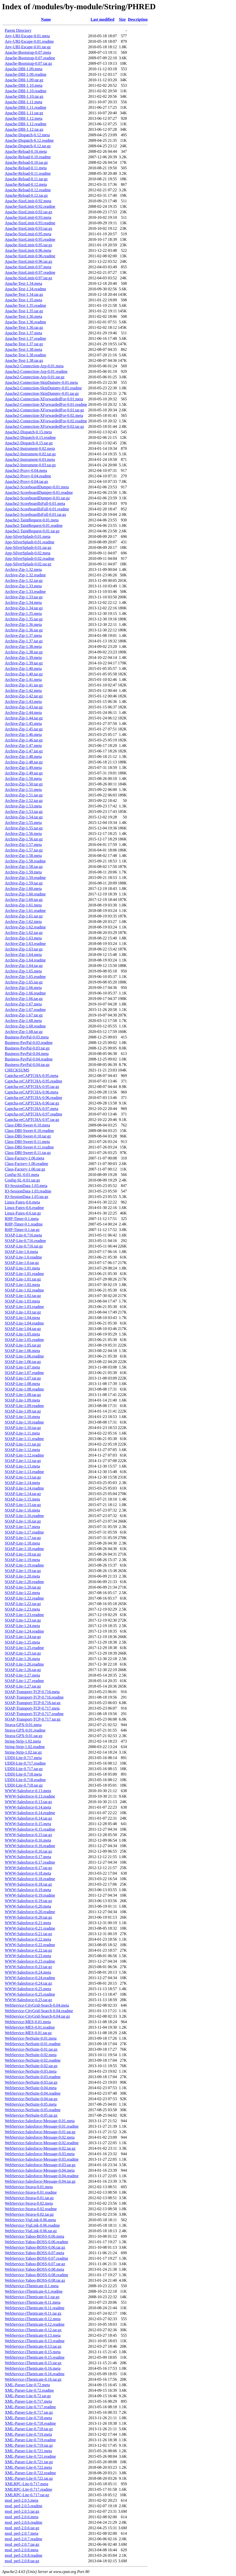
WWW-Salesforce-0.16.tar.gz (28, 1851)
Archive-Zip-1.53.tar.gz (24, 811)
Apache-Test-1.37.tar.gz (24, 344)
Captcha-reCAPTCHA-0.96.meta (31, 1092)
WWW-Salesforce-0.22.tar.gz (28, 1950)
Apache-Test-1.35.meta (23, 300)
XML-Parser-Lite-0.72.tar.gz (28, 2396)
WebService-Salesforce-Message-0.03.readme (42, 2159)
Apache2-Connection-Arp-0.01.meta (34, 366)
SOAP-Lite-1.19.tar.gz (23, 1571)
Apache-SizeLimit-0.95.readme (30, 239)
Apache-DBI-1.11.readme (25, 107)
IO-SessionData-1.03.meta (26, 1185)
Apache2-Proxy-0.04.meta (26, 470)
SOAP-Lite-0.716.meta (23, 1235)
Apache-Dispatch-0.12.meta (27, 135)
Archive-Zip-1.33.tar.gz (24, 597)
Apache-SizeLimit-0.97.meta (28, 267)
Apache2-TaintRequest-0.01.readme (34, 525)
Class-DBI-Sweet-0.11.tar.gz (28, 1152)
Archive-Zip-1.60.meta (23, 888)
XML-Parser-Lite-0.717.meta (28, 2401)
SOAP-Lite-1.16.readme (24, 1516)
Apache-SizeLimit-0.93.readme (30, 223)
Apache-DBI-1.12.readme (25, 124)
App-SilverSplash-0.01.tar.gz (28, 547)
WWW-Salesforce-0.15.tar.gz (28, 1835)
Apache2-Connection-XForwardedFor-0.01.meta (44, 399)
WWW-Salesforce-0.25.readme (30, 1994)
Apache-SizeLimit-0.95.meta (28, 234)
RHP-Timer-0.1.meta (22, 1218)
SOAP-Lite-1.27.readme (24, 1681)
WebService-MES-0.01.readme (30, 2027)
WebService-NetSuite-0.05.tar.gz (31, 2115)
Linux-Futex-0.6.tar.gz (23, 1213)
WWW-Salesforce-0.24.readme (30, 1978)
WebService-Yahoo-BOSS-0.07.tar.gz (35, 2264)
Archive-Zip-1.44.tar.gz (24, 718)
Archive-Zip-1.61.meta (23, 905)
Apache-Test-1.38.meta (23, 349)
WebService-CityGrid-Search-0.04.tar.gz (37, 2016)
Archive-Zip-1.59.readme (25, 877)
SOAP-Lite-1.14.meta (22, 1483)
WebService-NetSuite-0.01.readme (33, 2044)
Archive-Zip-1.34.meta (23, 602)
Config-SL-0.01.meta (22, 1174)
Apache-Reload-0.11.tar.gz (26, 179)
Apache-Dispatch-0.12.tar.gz (28, 146)
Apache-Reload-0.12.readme (28, 190)
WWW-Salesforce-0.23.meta (28, 1956)
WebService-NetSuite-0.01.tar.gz (31, 2049)
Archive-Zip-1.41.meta (23, 679)
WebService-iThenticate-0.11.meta (32, 2302)
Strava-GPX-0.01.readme (25, 1730)
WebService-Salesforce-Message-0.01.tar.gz (40, 2132)
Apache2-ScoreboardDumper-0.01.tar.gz (37, 498)
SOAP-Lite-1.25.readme (24, 1648)
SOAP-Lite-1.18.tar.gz (23, 1554)
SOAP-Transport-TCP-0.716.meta (32, 1692)
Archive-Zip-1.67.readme (25, 1009)
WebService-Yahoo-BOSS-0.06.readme (36, 2242)
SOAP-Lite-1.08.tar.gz (23, 1395)
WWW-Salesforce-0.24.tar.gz (28, 1983)
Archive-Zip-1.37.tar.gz (24, 641)
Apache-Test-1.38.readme (25, 355)
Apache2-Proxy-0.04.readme (28, 476)
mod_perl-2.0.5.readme (23, 2506)
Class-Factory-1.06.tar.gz (25, 1169)
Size (122, 19)
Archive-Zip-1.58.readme (25, 861)
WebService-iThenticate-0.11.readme (34, 2308)
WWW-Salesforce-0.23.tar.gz (28, 1967)
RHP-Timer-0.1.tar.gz (22, 1229)
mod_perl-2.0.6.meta (21, 2517)
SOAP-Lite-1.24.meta (22, 1626)
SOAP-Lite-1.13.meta (22, 1466)
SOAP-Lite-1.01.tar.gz (23, 1279)
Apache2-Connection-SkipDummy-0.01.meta (41, 382)
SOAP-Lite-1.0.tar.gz (22, 1262)
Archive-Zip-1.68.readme (25, 1026)
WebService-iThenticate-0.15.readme (35, 2357)
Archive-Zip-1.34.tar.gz (24, 608)
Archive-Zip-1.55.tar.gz (24, 828)
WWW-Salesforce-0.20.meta (28, 1906)
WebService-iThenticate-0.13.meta (33, 2335)
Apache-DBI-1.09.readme (25, 74)
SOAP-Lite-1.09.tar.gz (23, 1411)
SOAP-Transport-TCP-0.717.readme (34, 1714)
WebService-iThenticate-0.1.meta (32, 2286)
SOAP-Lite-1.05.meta (22, 1334)
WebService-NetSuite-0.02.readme (33, 2060)
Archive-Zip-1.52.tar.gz (24, 800)
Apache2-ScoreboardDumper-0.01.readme (39, 492)
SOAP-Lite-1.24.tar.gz (23, 1637)
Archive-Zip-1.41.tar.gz (24, 685)
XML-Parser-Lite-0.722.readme (30, 2473)
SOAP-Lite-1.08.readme (24, 1389)
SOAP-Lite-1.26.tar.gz (23, 1670)
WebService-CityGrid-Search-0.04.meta (37, 2005)
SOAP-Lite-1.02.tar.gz (23, 1296)
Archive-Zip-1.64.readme (25, 960)
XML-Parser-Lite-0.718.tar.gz (29, 2429)
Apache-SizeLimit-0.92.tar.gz (28, 212)
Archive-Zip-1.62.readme (25, 927)
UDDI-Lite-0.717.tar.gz (24, 1769)
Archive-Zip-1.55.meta (23, 822)
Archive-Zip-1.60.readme (25, 894)
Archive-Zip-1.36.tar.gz (24, 630)
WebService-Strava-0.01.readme (31, 2192)
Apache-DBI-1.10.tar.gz (24, 96)
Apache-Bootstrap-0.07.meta (28, 52)
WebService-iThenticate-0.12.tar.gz (33, 2330)
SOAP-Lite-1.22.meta (22, 1593)
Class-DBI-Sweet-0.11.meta (27, 1141)
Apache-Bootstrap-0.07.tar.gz (28, 63)
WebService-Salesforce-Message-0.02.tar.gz (40, 2148)
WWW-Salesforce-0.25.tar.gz (28, 2000)
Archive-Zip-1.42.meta (23, 690)
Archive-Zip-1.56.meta (23, 833)
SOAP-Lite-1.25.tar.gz (23, 1653)
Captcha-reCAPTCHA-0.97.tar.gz (32, 1119)
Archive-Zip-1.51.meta (23, 789)
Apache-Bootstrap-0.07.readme (30, 58)
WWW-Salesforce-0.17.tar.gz (28, 1868)
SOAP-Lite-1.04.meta (22, 1318)
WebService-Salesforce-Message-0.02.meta (40, 2137)
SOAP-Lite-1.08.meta (22, 1384)
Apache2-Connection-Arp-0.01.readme (36, 371)
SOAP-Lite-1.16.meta (22, 1510)
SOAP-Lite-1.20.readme (24, 1582)
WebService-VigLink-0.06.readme (32, 2225)
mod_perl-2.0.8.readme (23, 2555)
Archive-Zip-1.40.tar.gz (24, 674)
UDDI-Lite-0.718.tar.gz (24, 1785)
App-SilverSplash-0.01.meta (27, 536)
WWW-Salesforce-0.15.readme (30, 1829)
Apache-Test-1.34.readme (25, 289)
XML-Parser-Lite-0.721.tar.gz (29, 2462)
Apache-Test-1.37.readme (25, 338)
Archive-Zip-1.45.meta (23, 723)
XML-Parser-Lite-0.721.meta (28, 2451)
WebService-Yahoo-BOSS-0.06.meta (34, 2236)
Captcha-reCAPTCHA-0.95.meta (31, 1075)
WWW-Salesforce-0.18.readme (30, 1879)
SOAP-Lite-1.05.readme (24, 1340)
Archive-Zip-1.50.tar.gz (24, 784)
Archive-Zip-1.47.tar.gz (24, 751)
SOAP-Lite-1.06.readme (24, 1356)
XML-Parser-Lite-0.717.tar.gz (29, 2412)
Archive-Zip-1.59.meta (23, 872)
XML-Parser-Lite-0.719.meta (28, 2434)
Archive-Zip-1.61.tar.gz (24, 916)
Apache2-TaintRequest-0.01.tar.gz (32, 531)
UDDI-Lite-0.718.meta (23, 1774)
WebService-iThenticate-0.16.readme (35, 2374)
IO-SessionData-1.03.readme (28, 1191)
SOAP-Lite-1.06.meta (22, 1351)
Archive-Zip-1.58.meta (23, 855)
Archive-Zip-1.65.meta (23, 971)
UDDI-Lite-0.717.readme (25, 1763)
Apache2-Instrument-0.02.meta (30, 448)
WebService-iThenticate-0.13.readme (35, 2341)
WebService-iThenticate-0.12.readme (35, 2324)
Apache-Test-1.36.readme (25, 322)
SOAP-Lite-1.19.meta (22, 1560)
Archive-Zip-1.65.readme (25, 976)
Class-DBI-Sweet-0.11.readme (29, 1147)
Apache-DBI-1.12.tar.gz (24, 129)
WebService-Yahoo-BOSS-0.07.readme (36, 2258)
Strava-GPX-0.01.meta (23, 1725)
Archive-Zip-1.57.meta (23, 844)
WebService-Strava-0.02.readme (31, 2209)
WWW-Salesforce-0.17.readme (30, 1862)
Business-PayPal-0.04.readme (29, 1059)
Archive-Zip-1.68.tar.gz (24, 1031)
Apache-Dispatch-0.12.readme (29, 140)
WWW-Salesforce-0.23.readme (30, 1961)
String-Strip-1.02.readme (25, 1747)
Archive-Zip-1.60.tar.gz (24, 899)
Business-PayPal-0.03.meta (27, 1037)
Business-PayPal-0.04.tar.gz (27, 1064)
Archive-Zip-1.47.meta (23, 745)
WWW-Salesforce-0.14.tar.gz (28, 1818)
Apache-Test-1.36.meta (23, 316)
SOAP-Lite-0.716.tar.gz (24, 1246)
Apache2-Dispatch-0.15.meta (28, 432)
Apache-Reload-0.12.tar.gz (26, 195)
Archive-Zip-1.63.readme (25, 943)
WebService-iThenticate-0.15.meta (33, 2352)
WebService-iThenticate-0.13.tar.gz (33, 2346)
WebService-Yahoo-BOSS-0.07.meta (34, 2253)
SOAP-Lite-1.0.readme (23, 1257)
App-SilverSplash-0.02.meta (27, 553)
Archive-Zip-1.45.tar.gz (24, 729)
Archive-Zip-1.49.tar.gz (24, 773)
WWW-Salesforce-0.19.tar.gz (28, 1901)
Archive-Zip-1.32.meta (23, 569)
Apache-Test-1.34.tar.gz (24, 294)
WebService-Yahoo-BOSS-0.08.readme (36, 2275)
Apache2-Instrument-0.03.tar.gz (30, 465)
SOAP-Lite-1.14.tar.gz (23, 1494)
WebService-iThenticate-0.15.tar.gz (33, 2363)
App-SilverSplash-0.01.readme (29, 542)
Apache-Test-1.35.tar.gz (24, 311)
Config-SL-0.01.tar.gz (22, 1180)
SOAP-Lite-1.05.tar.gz (23, 1345)
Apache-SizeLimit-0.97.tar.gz (28, 278)
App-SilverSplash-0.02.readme (29, 558)
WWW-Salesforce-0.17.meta (28, 1857)
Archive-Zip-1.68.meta (23, 1020)
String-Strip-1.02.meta (23, 1741)
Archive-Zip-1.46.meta (23, 734)
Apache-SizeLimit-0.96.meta (28, 250)
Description (138, 19)
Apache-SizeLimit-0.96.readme (30, 256)
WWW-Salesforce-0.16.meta (28, 1840)
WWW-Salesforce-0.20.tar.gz (28, 1917)
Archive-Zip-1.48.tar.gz (24, 762)
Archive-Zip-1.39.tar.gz (24, 663)
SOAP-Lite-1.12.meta (22, 1450)
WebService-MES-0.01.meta (28, 2022)
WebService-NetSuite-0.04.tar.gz (31, 2099)
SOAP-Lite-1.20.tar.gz (23, 1587)
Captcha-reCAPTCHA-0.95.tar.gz (32, 1086)
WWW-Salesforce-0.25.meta (28, 1989)
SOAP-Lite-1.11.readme (24, 1439)
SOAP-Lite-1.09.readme (24, 1406)
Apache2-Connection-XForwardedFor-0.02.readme (46, 421)
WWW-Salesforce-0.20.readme (30, 1912)
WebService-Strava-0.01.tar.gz (29, 2198)
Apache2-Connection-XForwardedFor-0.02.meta (44, 415)
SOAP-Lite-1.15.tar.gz (23, 1505)
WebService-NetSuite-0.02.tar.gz (31, 2066)
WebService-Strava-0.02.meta (29, 2203)
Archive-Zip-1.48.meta (23, 756)
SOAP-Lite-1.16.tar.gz (23, 1521)
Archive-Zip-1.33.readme (25, 591)
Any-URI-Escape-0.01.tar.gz (28, 47)
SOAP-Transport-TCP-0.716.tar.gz (33, 1703)
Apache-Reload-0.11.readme (28, 173)
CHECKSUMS (17, 1070)
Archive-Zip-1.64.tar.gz (24, 965)
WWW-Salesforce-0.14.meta (28, 1807)
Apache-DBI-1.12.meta (23, 118)
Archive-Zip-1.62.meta (23, 921)
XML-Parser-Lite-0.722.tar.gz (29, 2478)
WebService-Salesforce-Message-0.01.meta (40, 2121)
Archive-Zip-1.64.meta (23, 954)
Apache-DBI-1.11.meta (23, 102)
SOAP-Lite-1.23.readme (24, 1615)
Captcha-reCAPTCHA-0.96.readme (33, 1097)
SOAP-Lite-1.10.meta (22, 1417)
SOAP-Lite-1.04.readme (24, 1323)
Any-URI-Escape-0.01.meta (27, 36)
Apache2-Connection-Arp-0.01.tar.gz (35, 377)
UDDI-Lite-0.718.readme (25, 1780)
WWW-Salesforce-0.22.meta (28, 1939)
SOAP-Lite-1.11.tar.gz (23, 1444)
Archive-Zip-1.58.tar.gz (24, 866)
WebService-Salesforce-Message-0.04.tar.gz (40, 2181)
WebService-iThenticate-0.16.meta (33, 2368)
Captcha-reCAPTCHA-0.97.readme (33, 1114)
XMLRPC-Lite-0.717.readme (28, 2489)
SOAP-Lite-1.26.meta (22, 1659)
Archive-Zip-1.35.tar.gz (24, 619)
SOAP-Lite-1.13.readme (24, 1472)
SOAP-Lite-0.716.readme (25, 1240)
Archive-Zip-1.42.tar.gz (24, 696)
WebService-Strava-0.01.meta (29, 2187)
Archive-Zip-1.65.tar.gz (24, 982)
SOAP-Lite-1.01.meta (22, 1268)
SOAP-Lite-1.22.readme (24, 1598)
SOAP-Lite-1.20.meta (22, 1576)
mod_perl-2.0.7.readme (23, 2539)
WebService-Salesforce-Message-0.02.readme (42, 2143)
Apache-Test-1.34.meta (23, 283)
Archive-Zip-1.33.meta (23, 586)
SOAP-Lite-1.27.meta (22, 1675)
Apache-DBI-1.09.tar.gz (24, 80)
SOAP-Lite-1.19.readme (24, 1565)
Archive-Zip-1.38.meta (23, 646)
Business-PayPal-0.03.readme (29, 1042)
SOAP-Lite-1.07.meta (22, 1367)
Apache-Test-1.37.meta (23, 333)
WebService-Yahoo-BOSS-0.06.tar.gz (35, 2247)
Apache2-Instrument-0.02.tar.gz (30, 454)
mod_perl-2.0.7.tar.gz (22, 2544)
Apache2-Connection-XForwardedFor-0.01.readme (46, 404)
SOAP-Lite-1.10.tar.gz (23, 1428)
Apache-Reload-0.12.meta (26, 184)
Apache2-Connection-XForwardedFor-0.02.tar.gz (44, 426)
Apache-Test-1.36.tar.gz (24, 327)
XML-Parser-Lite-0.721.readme (30, 2456)
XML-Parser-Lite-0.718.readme (30, 2423)
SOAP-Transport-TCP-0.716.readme (34, 1697)
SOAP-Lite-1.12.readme (24, 1455)
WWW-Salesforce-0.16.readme (30, 1846)
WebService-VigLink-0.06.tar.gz (31, 2231)
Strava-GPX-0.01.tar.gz (24, 1736)
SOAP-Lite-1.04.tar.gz (23, 1329)
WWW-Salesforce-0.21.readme (30, 1928)
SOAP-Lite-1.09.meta (22, 1400)
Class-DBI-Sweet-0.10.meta (27, 1125)
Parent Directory (18, 30)
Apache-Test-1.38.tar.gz (24, 360)
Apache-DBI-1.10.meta (23, 85)
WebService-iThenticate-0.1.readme (34, 2291)
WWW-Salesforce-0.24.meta (28, 1972)
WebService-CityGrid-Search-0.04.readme (39, 2011)
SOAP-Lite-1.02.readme (24, 1290)
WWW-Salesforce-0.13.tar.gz (28, 1802)
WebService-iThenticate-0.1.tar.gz (32, 2297)
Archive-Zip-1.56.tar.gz (24, 839)
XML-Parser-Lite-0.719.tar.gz (29, 2445)
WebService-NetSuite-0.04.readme (33, 2093)
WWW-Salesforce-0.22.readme (30, 1945)
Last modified (102, 19)
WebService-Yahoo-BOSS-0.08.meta (34, 2269)
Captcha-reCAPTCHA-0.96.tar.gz (32, 1103)
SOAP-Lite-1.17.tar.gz (23, 1538)
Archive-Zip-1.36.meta (23, 624)
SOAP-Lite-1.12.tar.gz (23, 1461)
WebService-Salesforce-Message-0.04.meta (40, 2170)
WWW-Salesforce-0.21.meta (28, 1923)
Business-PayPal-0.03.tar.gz (27, 1048)
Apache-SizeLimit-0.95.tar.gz (28, 245)
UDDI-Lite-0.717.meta (23, 1758)
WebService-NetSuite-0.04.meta (31, 2088)
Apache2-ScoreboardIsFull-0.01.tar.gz (35, 514)
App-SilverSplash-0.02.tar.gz (28, 564)
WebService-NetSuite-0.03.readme (33, 2077)
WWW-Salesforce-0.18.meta (28, 1873)
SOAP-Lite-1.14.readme (24, 1488)
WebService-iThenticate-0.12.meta (33, 2319)
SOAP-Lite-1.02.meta (22, 1284)
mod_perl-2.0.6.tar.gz (22, 2528)
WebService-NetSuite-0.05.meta (31, 2104)
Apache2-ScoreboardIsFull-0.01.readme (37, 509)
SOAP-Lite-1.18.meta (22, 1543)
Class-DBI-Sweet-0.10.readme (29, 1130)
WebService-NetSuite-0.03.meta (31, 2071)
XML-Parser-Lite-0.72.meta (27, 2385)
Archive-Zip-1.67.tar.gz (24, 1015)
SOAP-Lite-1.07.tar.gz (23, 1378)
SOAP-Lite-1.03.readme (24, 1307)
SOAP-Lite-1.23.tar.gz (23, 1620)
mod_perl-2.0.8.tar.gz (22, 2561)
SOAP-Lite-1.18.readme (24, 1549)
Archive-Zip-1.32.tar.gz (24, 580)
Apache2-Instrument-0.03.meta (30, 459)
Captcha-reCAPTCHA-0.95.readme (33, 1081)
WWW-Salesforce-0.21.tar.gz (28, 1934)
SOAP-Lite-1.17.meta (22, 1527)
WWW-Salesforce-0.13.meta (28, 1791)
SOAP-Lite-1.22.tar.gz (23, 1604)
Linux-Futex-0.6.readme (24, 1207)
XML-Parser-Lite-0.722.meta (28, 2467)
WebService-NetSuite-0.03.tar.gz (31, 2082)
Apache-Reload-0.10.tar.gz (26, 162)
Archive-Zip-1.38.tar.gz (24, 652)
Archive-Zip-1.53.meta (23, 806)
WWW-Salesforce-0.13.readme (30, 1796)
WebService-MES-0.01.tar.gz (28, 2033)
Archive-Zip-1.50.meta (23, 778)
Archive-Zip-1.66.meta (23, 987)
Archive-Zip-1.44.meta (23, 712)
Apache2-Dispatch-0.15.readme (30, 437)
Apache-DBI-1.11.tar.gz (24, 113)
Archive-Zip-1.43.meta (23, 701)
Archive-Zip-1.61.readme (25, 910)
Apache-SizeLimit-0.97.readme (30, 272)
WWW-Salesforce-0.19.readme (30, 1895)
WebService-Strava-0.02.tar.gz (29, 2214)
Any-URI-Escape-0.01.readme (29, 41)
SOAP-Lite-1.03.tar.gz (23, 1312)
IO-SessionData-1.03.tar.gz (26, 1196)
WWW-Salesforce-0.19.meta (28, 1890)
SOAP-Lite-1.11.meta (22, 1433)
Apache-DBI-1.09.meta (23, 69)
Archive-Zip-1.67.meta (23, 1004)
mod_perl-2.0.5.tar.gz (22, 2511)
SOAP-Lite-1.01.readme (24, 1273)
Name (46, 19)
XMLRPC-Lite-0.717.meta (26, 2484)
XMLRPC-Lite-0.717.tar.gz (27, 2495)
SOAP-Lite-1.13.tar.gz (23, 1477)
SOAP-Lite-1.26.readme (24, 1664)
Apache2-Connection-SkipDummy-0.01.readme (43, 388)
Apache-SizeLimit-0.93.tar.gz (28, 228)
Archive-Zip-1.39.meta (23, 657)
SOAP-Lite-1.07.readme (24, 1373)
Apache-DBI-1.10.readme (25, 91)
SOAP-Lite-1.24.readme (24, 1631)
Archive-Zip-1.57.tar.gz (24, 850)
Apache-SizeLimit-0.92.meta (28, 201)
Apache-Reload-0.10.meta (26, 151)
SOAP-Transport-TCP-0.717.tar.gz (33, 1719)
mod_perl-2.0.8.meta (21, 2550)
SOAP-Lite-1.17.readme (24, 1532)
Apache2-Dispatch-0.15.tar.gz (29, 443)
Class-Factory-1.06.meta (24, 1158)
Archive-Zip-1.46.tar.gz (24, 740)
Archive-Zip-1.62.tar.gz (24, 932)
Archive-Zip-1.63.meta (23, 938)
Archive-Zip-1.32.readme (25, 575)
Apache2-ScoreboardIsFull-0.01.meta (35, 503)
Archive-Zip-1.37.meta (23, 635)
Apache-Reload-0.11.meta (26, 168)
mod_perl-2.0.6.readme (23, 2522)
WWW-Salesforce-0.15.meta (28, 1824)
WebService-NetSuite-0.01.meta (31, 2038)
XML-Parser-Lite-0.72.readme (29, 2390)
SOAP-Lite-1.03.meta (22, 1301)
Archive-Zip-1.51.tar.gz (24, 795)
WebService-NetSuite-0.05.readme (33, 2110)
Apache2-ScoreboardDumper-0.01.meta (37, 487)
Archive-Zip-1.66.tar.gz (24, 998)
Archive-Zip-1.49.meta (23, 767)
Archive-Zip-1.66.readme (25, 993)
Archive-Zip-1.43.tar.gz (24, 707)
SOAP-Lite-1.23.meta (22, 1609)
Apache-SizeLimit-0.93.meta (28, 217)
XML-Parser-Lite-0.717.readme (30, 2407)
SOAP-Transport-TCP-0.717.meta (32, 1708)
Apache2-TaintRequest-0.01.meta (32, 520)
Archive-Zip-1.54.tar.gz (24, 817)
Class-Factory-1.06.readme (26, 1163)
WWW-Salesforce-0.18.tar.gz (28, 1884)
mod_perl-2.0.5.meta (21, 2500)
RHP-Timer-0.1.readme (24, 1224)
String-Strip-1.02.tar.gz (23, 1752)
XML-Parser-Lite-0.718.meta (28, 2418)
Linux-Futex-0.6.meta (22, 1202)
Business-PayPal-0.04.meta (27, 1053)
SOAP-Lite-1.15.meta (22, 1499)
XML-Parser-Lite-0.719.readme (30, 2440)
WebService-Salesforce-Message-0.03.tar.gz (40, 2165)
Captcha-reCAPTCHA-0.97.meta (31, 1108)
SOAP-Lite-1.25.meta (22, 1642)
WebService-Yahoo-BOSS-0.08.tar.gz (35, 2280)
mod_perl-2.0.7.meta (21, 2533)
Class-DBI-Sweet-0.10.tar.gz (28, 1136)
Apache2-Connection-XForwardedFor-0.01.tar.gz (44, 410)
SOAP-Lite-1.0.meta (21, 1251)
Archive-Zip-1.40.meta (23, 668)
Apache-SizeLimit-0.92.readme (30, 206)
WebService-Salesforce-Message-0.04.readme (42, 2176)
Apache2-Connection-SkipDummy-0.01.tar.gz (42, 393)
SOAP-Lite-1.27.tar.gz (23, 1686)
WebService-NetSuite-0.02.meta (31, 2055)
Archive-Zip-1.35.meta (23, 613)
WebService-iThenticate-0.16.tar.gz (33, 2379)
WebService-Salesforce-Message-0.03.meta (40, 2154)
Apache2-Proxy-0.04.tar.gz (26, 481)
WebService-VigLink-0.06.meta (30, 2220)
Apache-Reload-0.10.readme (28, 157)
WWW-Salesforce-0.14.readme (30, 1813)
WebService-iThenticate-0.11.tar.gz (33, 2313)
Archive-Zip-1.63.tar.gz (24, 949)
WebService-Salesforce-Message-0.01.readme (42, 2126)
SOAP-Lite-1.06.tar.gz (23, 1362)
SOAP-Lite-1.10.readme (24, 1422)
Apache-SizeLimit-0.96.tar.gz (28, 261)
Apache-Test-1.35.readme (25, 305)
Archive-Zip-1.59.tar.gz (24, 883)
